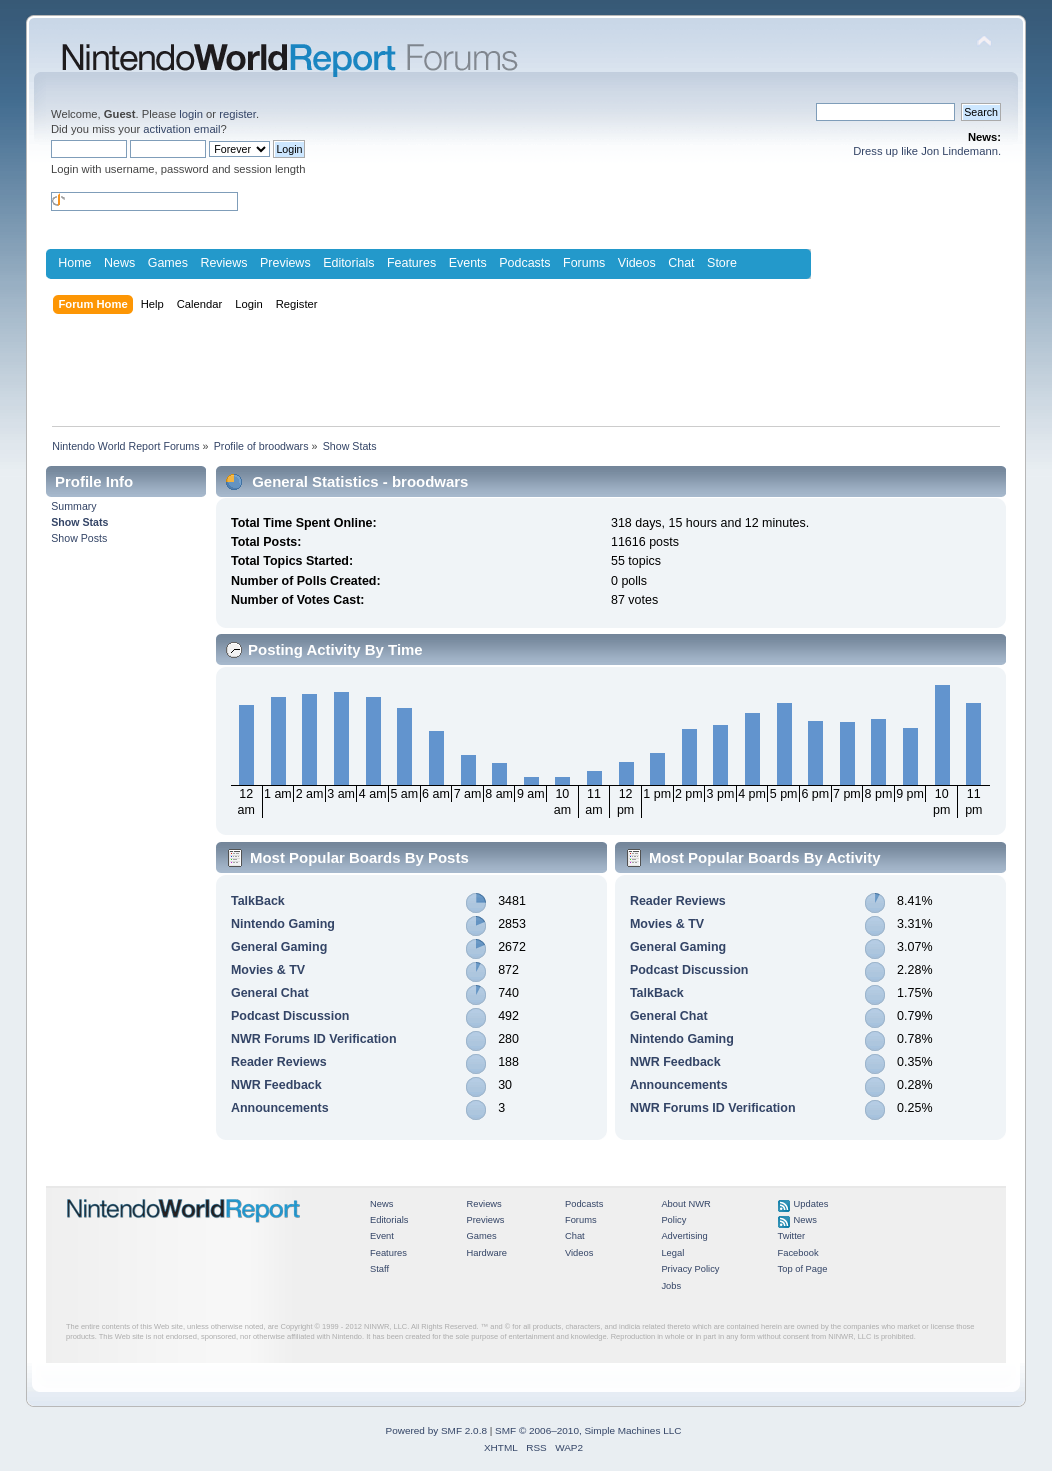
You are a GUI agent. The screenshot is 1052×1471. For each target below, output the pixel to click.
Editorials (348, 263)
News (119, 263)
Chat (681, 263)
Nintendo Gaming (283, 924)
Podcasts (524, 263)
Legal (672, 1253)
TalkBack (258, 901)
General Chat (270, 993)
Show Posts (79, 538)
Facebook (798, 1253)
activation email (181, 129)
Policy (673, 1220)
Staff (379, 1269)
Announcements (280, 1108)
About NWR (685, 1204)
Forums (584, 263)
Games (168, 263)
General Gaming (279, 947)
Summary (73, 506)
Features (411, 263)
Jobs (671, 1286)
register (237, 114)
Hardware (486, 1253)
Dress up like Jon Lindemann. (927, 151)
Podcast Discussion (290, 1016)
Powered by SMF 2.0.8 (436, 1430)
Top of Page (803, 1269)
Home (74, 263)
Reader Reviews (279, 1062)
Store (722, 263)
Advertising (684, 1236)
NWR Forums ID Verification (314, 1039)
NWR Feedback (276, 1085)
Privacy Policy (690, 1269)
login (191, 114)
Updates (811, 1204)
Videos (637, 263)
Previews (285, 263)
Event (382, 1236)
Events (468, 263)
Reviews (223, 263)
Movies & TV (268, 970)
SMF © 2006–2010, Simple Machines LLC (588, 1430)
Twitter (792, 1236)
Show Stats (79, 522)
